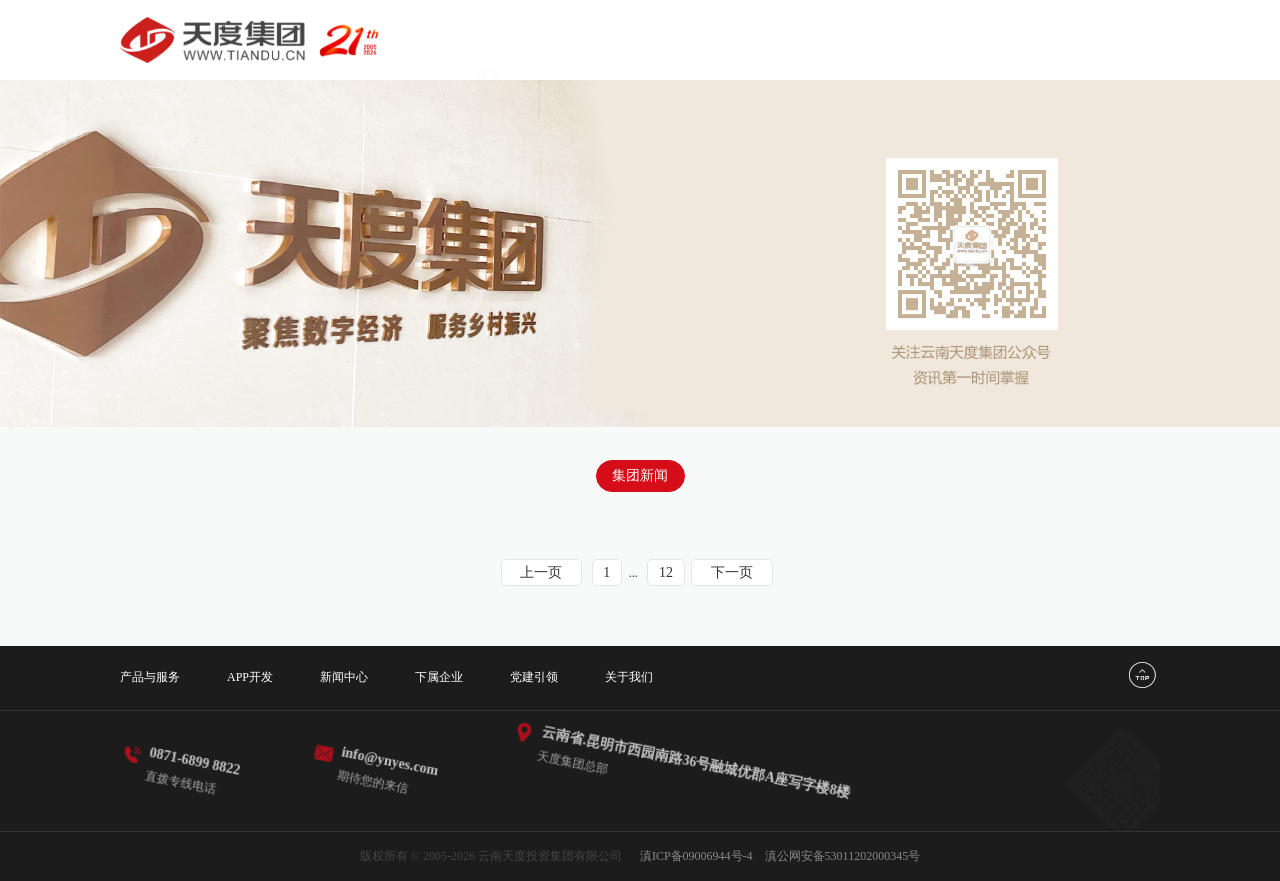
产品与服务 (581, 39)
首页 (488, 39)
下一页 (732, 572)
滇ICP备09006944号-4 (696, 856)
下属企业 (883, 39)
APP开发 (686, 39)
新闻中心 (784, 39)
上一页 (541, 572)
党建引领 (983, 39)
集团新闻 (640, 475)
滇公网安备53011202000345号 (843, 856)
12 (666, 572)
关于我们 (1082, 39)
